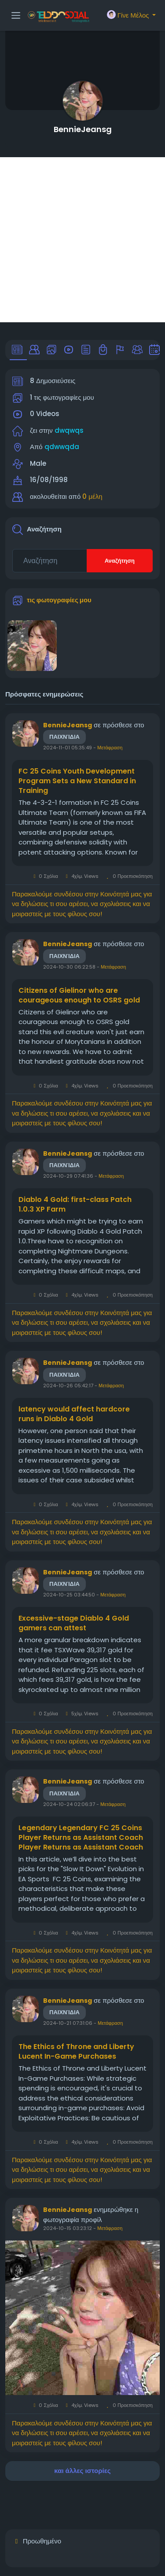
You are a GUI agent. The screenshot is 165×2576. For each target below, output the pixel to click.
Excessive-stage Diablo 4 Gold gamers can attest (73, 1623)
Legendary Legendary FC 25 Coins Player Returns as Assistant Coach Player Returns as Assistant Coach (80, 1837)
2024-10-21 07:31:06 (67, 2023)
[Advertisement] (82, 239)
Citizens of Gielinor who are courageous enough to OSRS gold (79, 995)
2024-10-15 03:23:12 (67, 2228)
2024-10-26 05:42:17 (68, 1385)
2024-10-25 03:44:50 (69, 1594)
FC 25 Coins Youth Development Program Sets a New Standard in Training (77, 781)
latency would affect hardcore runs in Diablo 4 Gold (74, 1414)
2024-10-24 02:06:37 (69, 1804)
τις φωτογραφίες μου (59, 599)
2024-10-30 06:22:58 (69, 966)
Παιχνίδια (64, 737)
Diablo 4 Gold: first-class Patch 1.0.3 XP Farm (75, 1204)
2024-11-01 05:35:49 (67, 747)
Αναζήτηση (120, 560)
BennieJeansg (83, 129)
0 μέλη (92, 496)
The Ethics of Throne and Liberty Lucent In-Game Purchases (76, 2051)
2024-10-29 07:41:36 (68, 1175)
